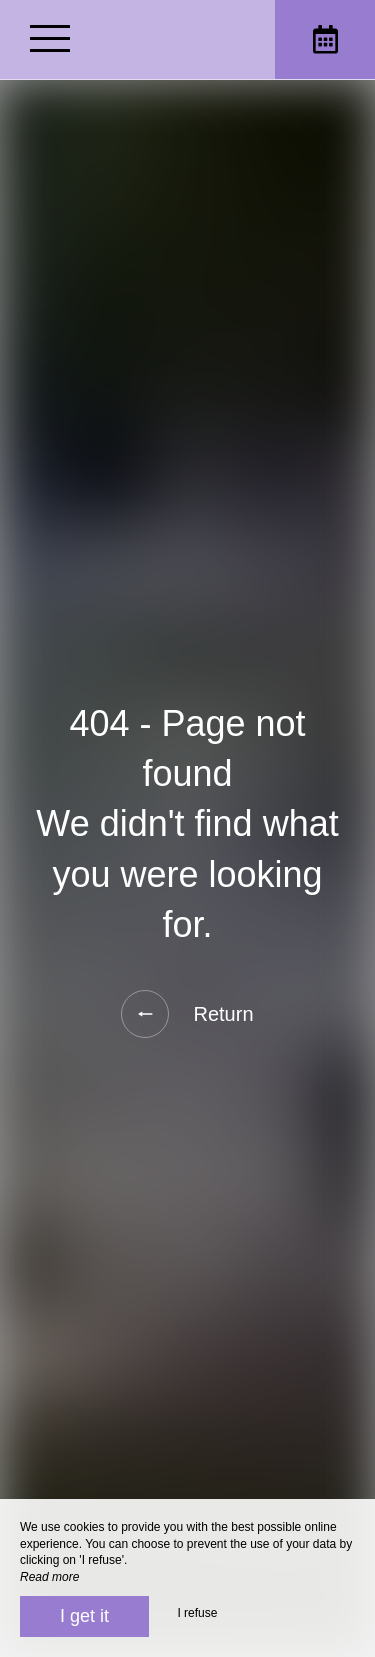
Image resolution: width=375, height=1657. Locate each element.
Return (187, 1014)
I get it (84, 1616)
